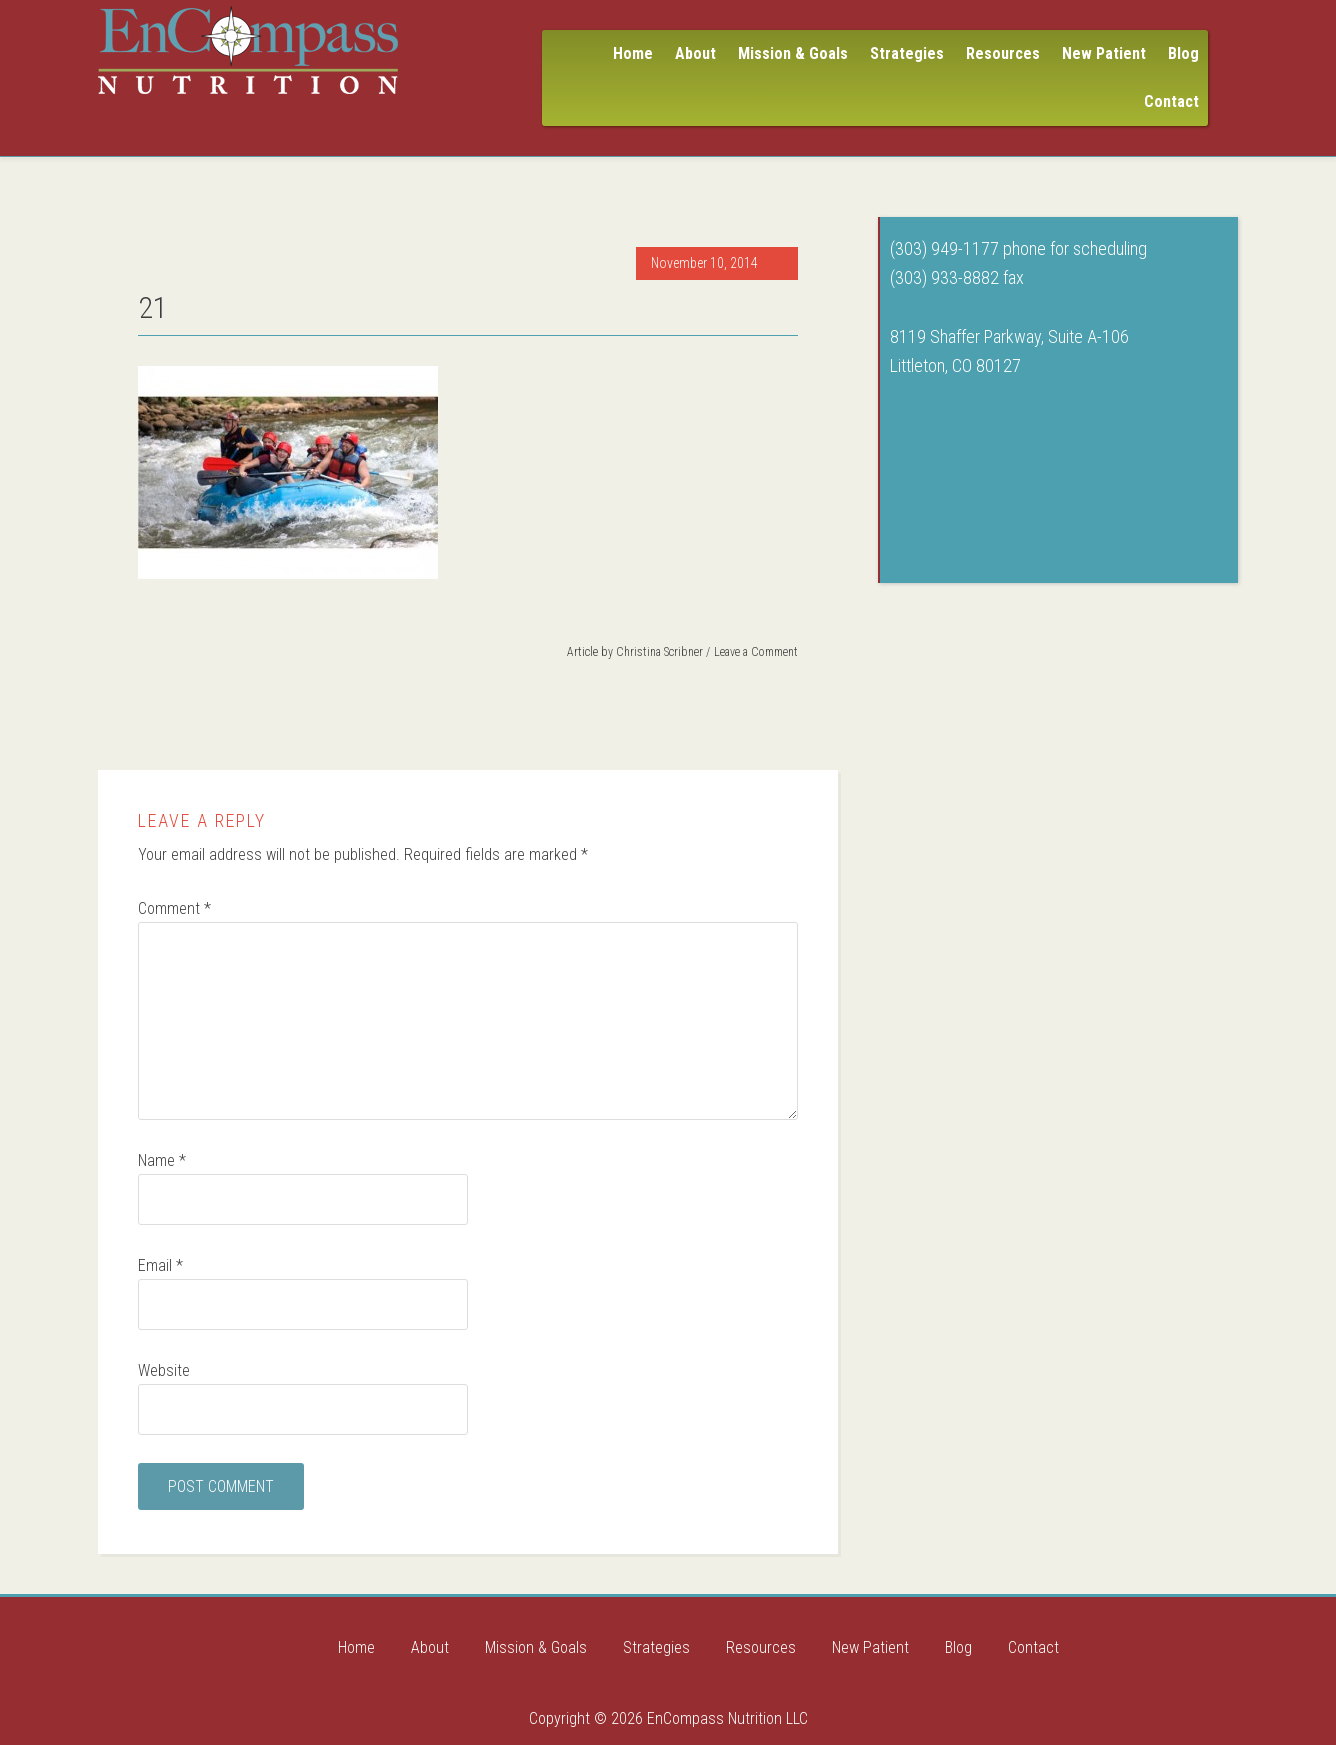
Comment (174, 908)
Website (164, 1370)
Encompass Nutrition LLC (248, 50)
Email (160, 1265)
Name (162, 1160)
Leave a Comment (756, 652)
